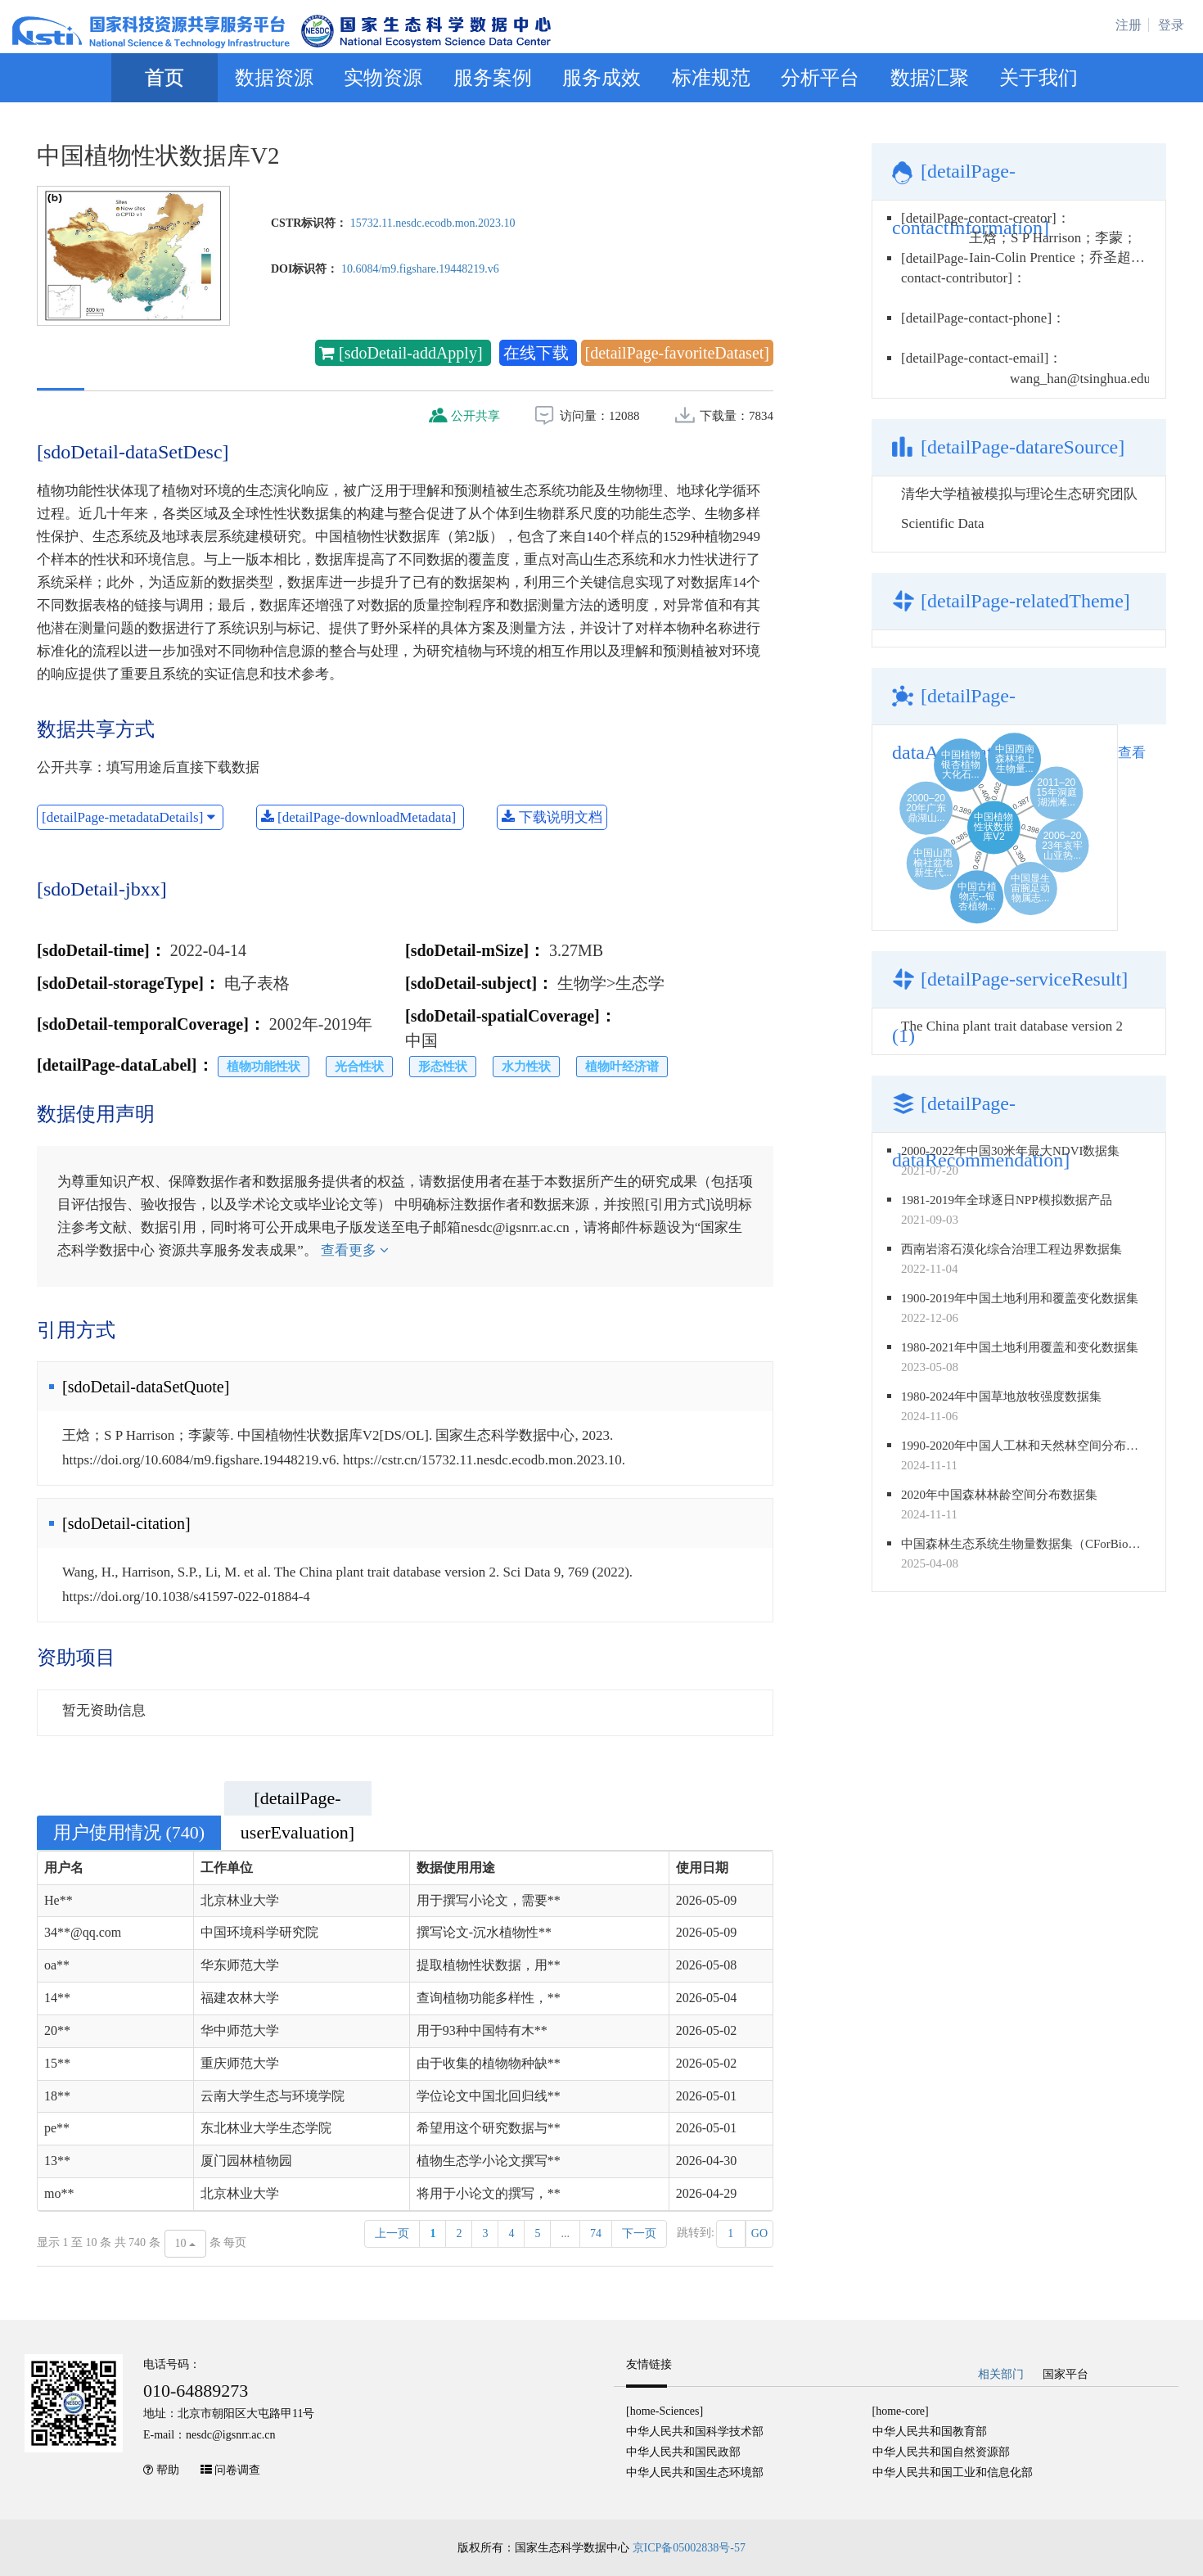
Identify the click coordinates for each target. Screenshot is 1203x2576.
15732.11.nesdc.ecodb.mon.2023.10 (433, 223)
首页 (164, 77)
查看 (1132, 752)
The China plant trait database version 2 (1012, 1026)
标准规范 (711, 77)
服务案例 (492, 77)
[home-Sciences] (664, 2411)
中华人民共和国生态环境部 (695, 2472)
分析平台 (820, 77)
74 (596, 2233)
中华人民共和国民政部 (683, 2452)
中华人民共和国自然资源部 (941, 2452)
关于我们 (1038, 77)
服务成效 (601, 77)
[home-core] (900, 2411)
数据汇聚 (929, 77)
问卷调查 (237, 2470)
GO (759, 2233)
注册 (1128, 25)
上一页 (392, 2233)
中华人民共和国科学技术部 (695, 2431)
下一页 (639, 2233)
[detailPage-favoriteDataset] (677, 353)
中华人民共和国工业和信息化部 (952, 2472)
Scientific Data (942, 523)
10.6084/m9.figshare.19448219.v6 (420, 269)
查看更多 (355, 1250)
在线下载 (538, 353)
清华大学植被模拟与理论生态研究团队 (1019, 494)
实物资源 (383, 77)
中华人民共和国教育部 (929, 2431)
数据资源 (274, 77)
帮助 (167, 2470)
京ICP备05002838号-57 (689, 2548)
